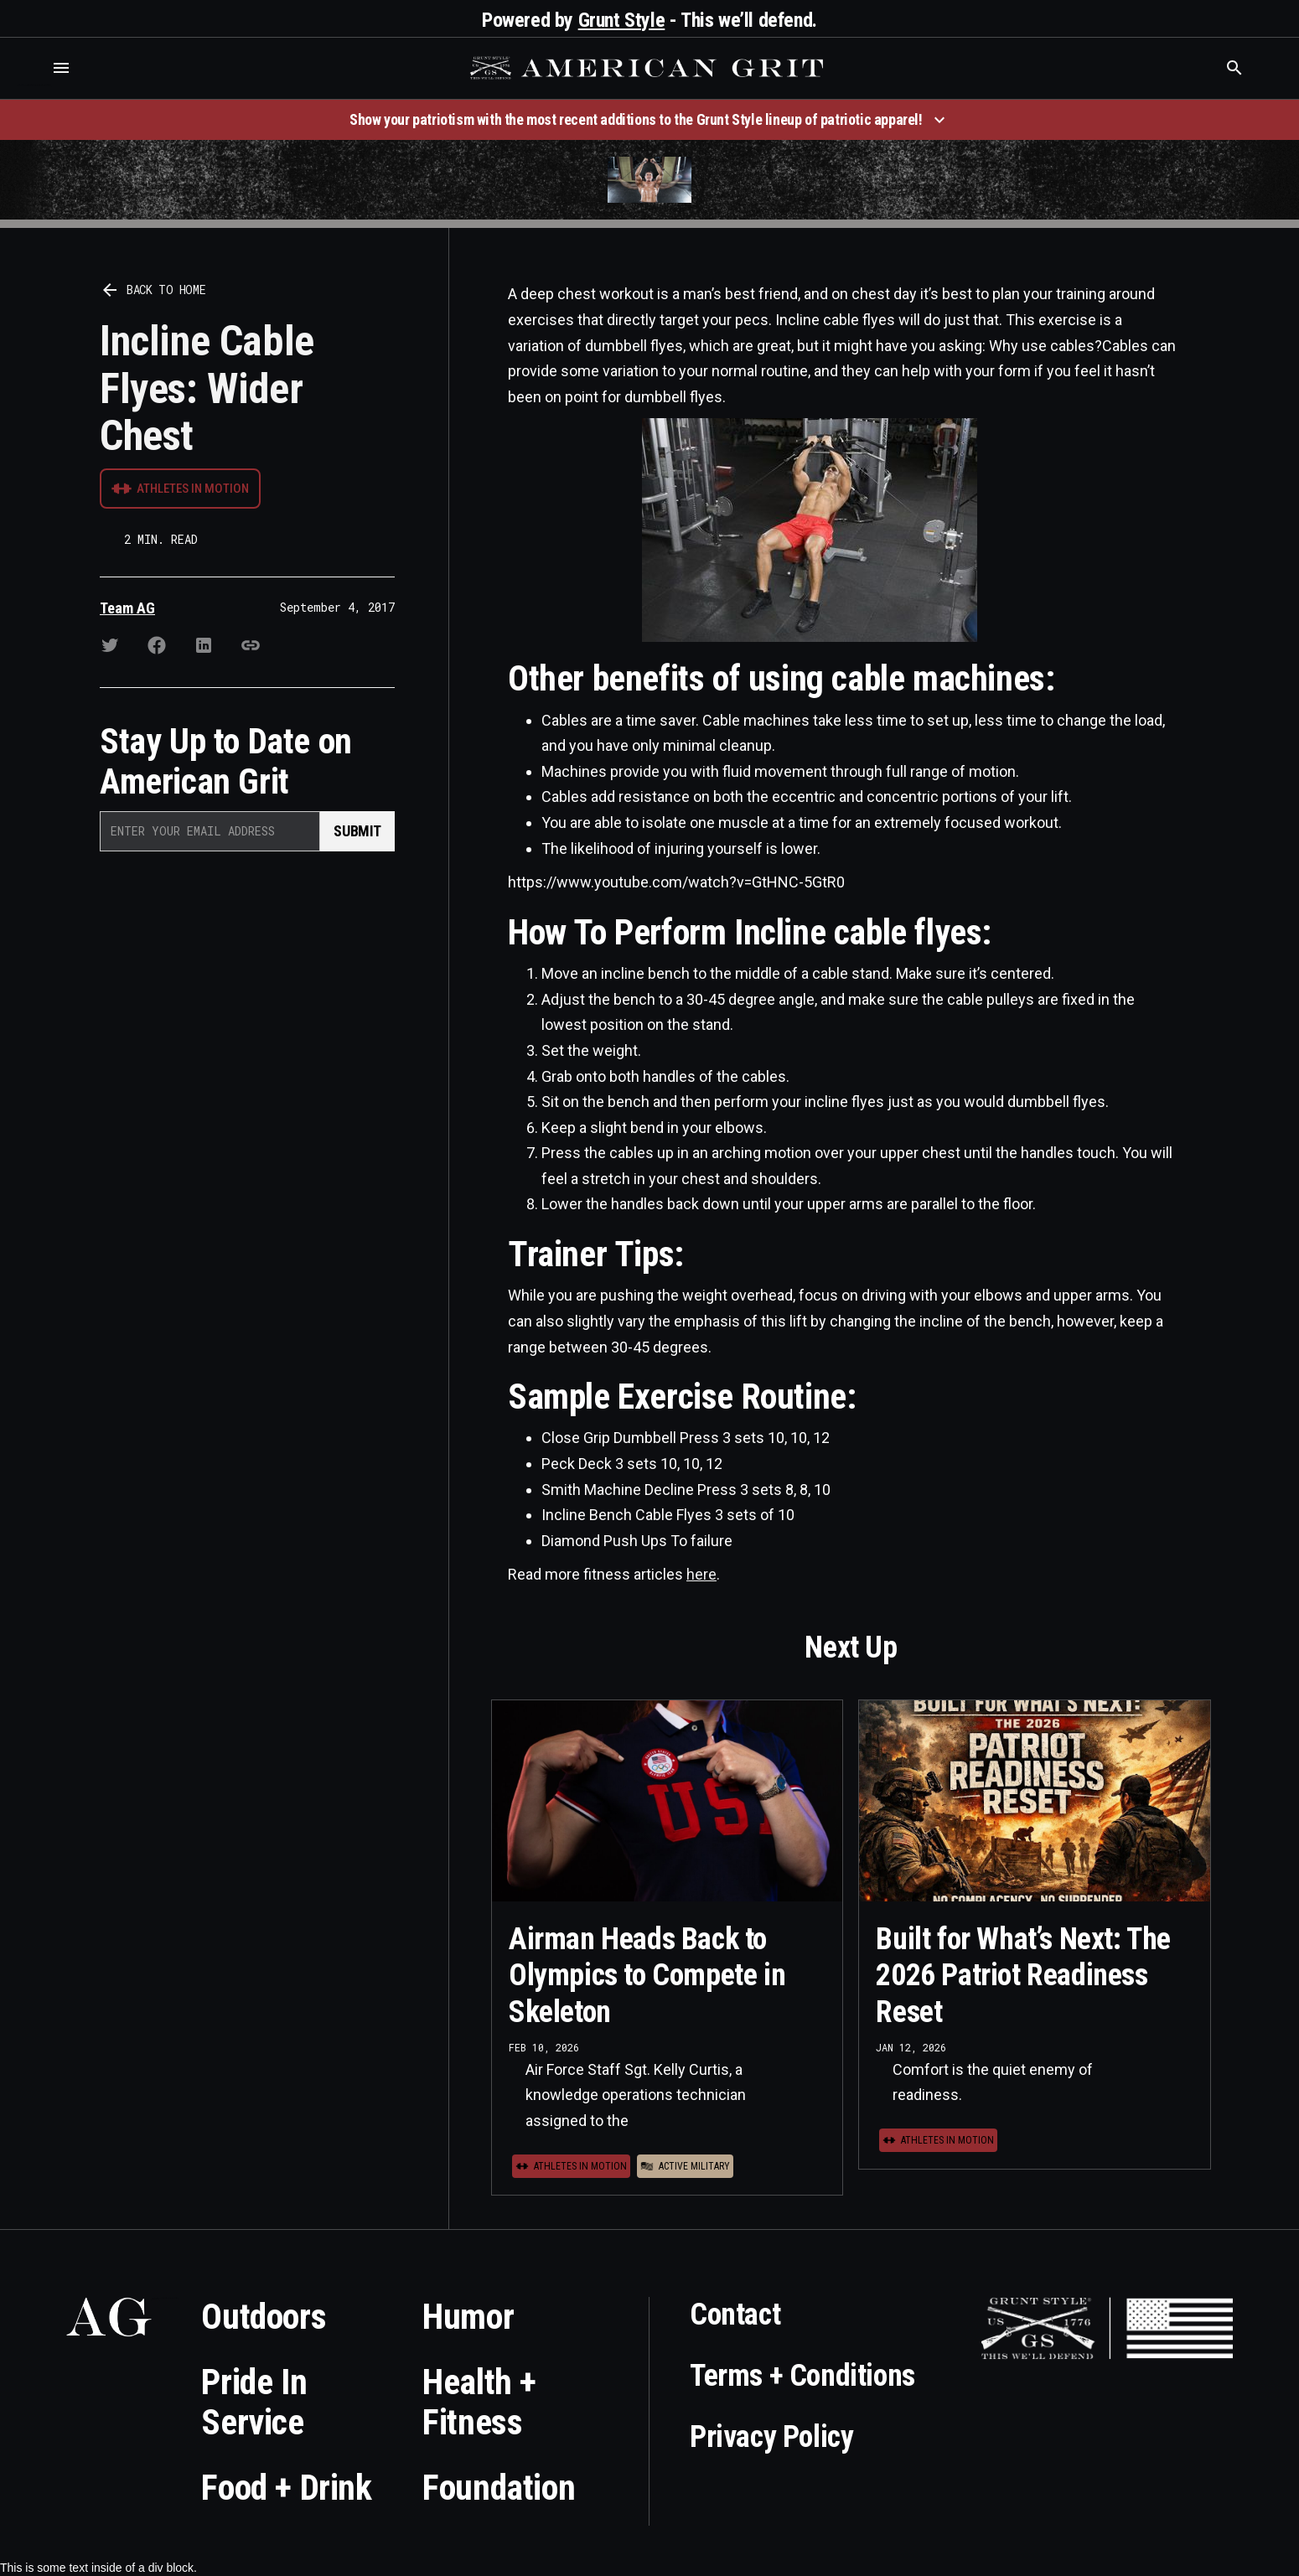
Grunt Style (621, 20)
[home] (649, 68)
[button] (61, 68)
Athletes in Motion (193, 488)
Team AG (127, 608)
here (701, 1574)
